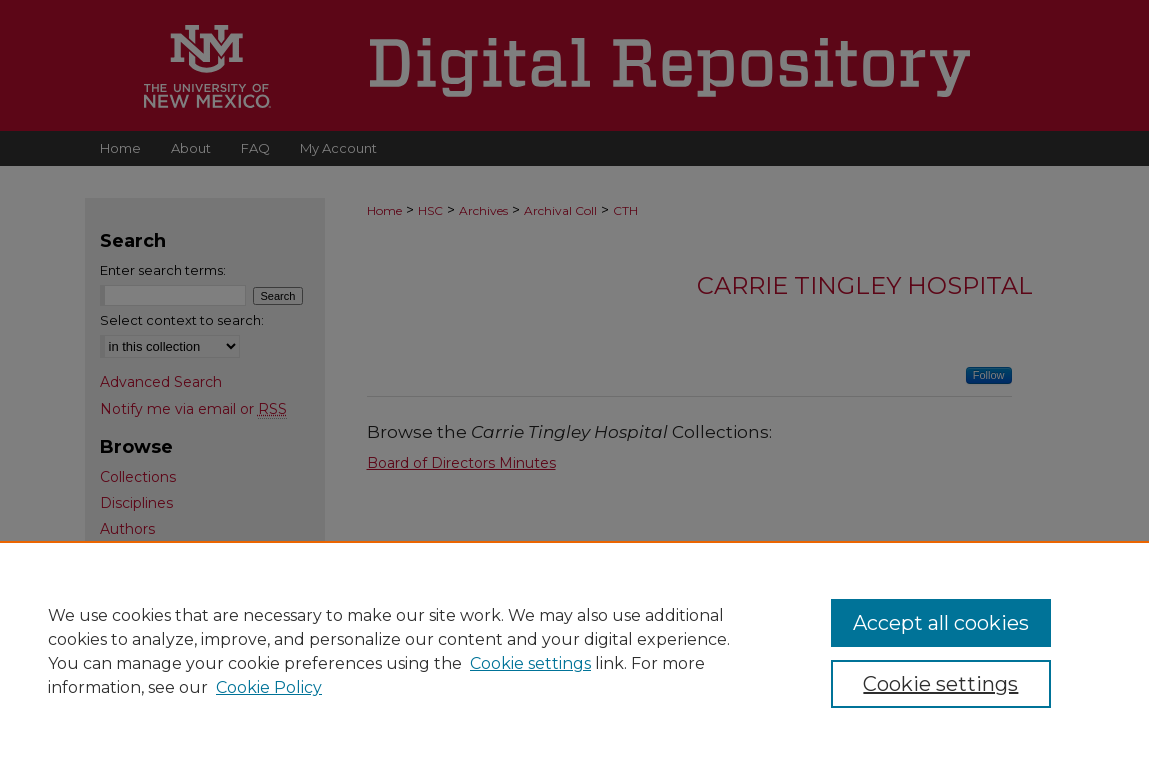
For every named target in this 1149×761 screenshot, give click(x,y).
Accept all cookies (941, 623)
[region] (574, 651)
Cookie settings (530, 663)
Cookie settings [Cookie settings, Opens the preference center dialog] (940, 684)
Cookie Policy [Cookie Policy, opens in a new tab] (269, 687)
